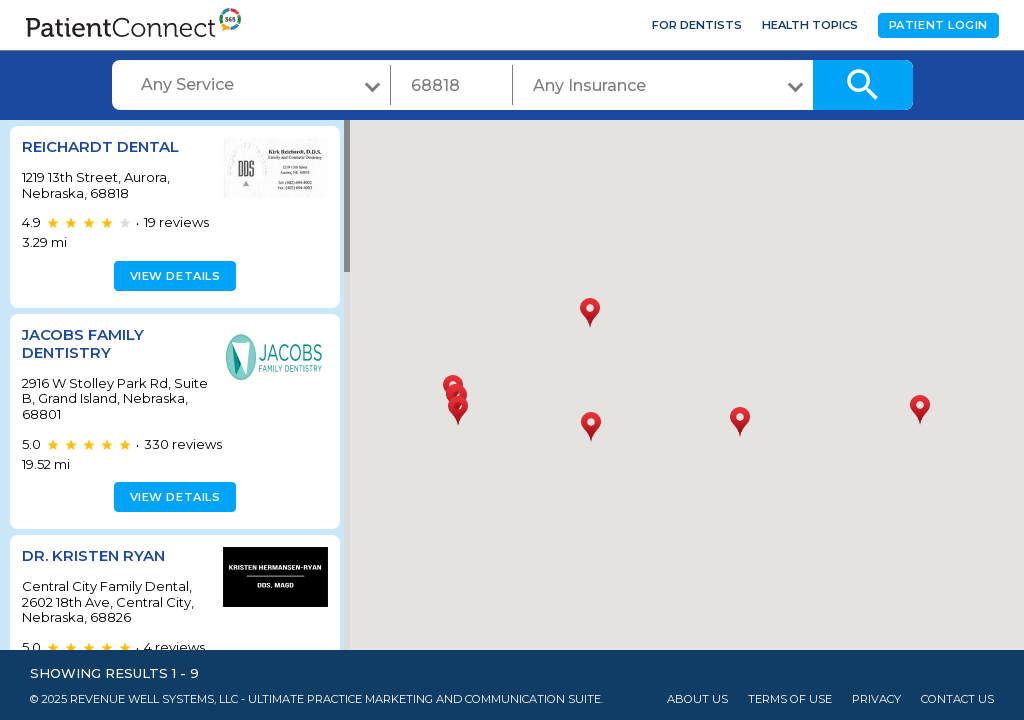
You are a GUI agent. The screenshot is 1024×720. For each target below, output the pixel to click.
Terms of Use (790, 699)
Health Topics (810, 25)
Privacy (876, 699)
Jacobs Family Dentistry (83, 343)
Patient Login (938, 25)
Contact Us (957, 699)
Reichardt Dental (100, 146)
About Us (697, 699)
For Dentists (697, 25)
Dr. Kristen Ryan (93, 555)
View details (172, 276)
